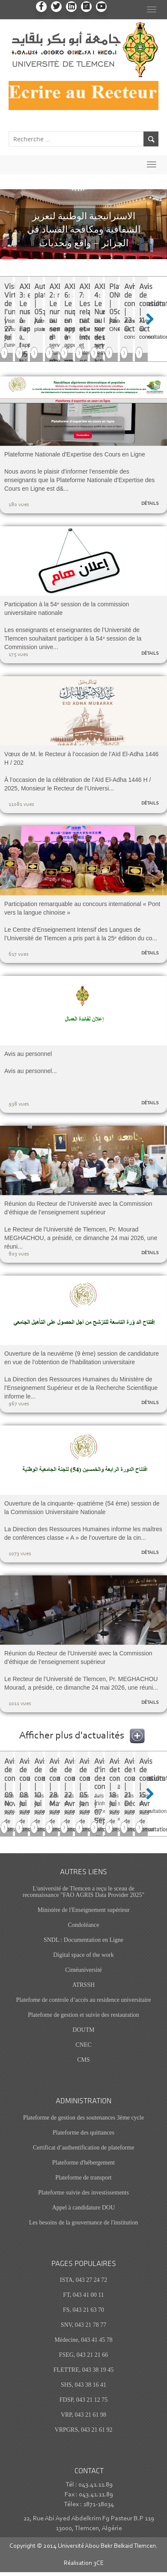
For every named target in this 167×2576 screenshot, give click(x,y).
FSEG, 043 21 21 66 (83, 2355)
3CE (98, 2563)
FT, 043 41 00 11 (83, 2295)
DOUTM (83, 2030)
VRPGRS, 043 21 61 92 (84, 2430)
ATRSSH (83, 1985)
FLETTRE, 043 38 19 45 (83, 2370)
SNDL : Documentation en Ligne (83, 1940)
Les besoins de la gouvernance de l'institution (83, 2222)
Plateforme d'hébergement (83, 2162)
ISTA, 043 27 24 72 (83, 2280)
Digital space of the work (83, 1955)
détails (149, 503)
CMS (83, 2060)
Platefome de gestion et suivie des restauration (83, 2015)
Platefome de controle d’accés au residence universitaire (83, 2000)
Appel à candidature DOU (83, 2207)
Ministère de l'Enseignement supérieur (83, 1910)
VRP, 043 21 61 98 (83, 2415)
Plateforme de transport (83, 2177)
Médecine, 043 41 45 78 (83, 2340)
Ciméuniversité (83, 1970)
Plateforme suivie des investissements (83, 2192)
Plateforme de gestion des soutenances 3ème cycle (83, 2117)
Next (154, 319)
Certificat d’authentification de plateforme (83, 2147)
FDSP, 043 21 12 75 (83, 2400)
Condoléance (83, 1925)
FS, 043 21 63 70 (83, 2310)
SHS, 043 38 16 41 (83, 2385)
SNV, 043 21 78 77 (84, 2325)
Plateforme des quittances (83, 2132)
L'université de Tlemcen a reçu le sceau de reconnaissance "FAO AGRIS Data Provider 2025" (84, 1891)
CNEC (83, 2045)
